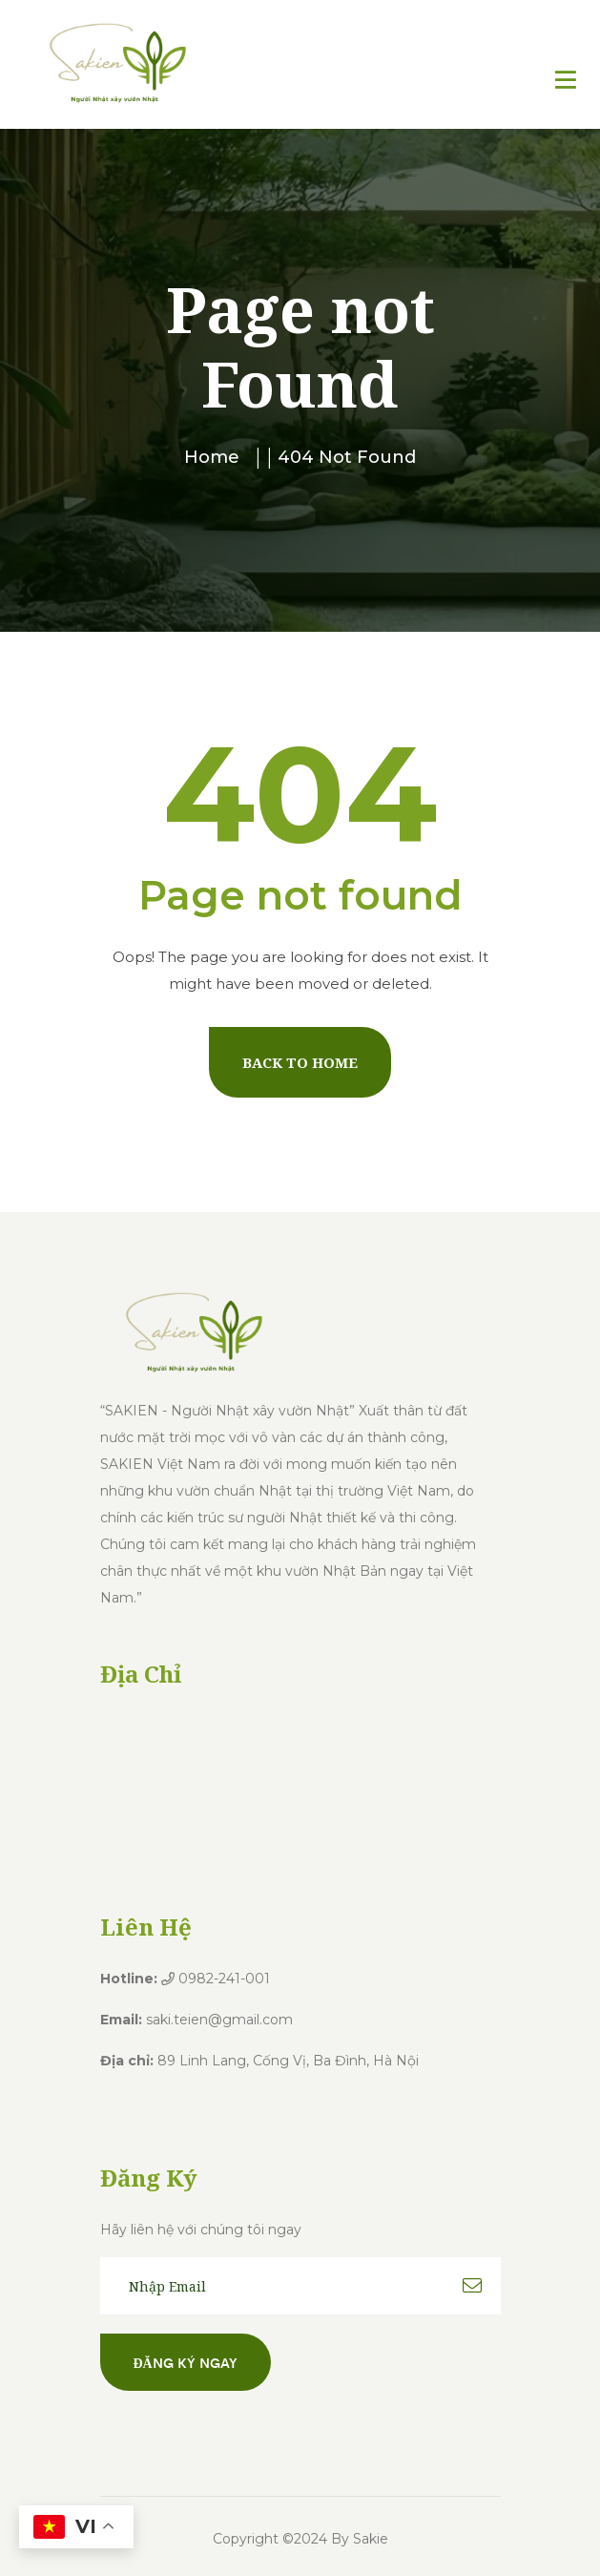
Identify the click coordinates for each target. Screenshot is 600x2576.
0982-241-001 (215, 1978)
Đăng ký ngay (186, 2362)
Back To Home (300, 1062)
